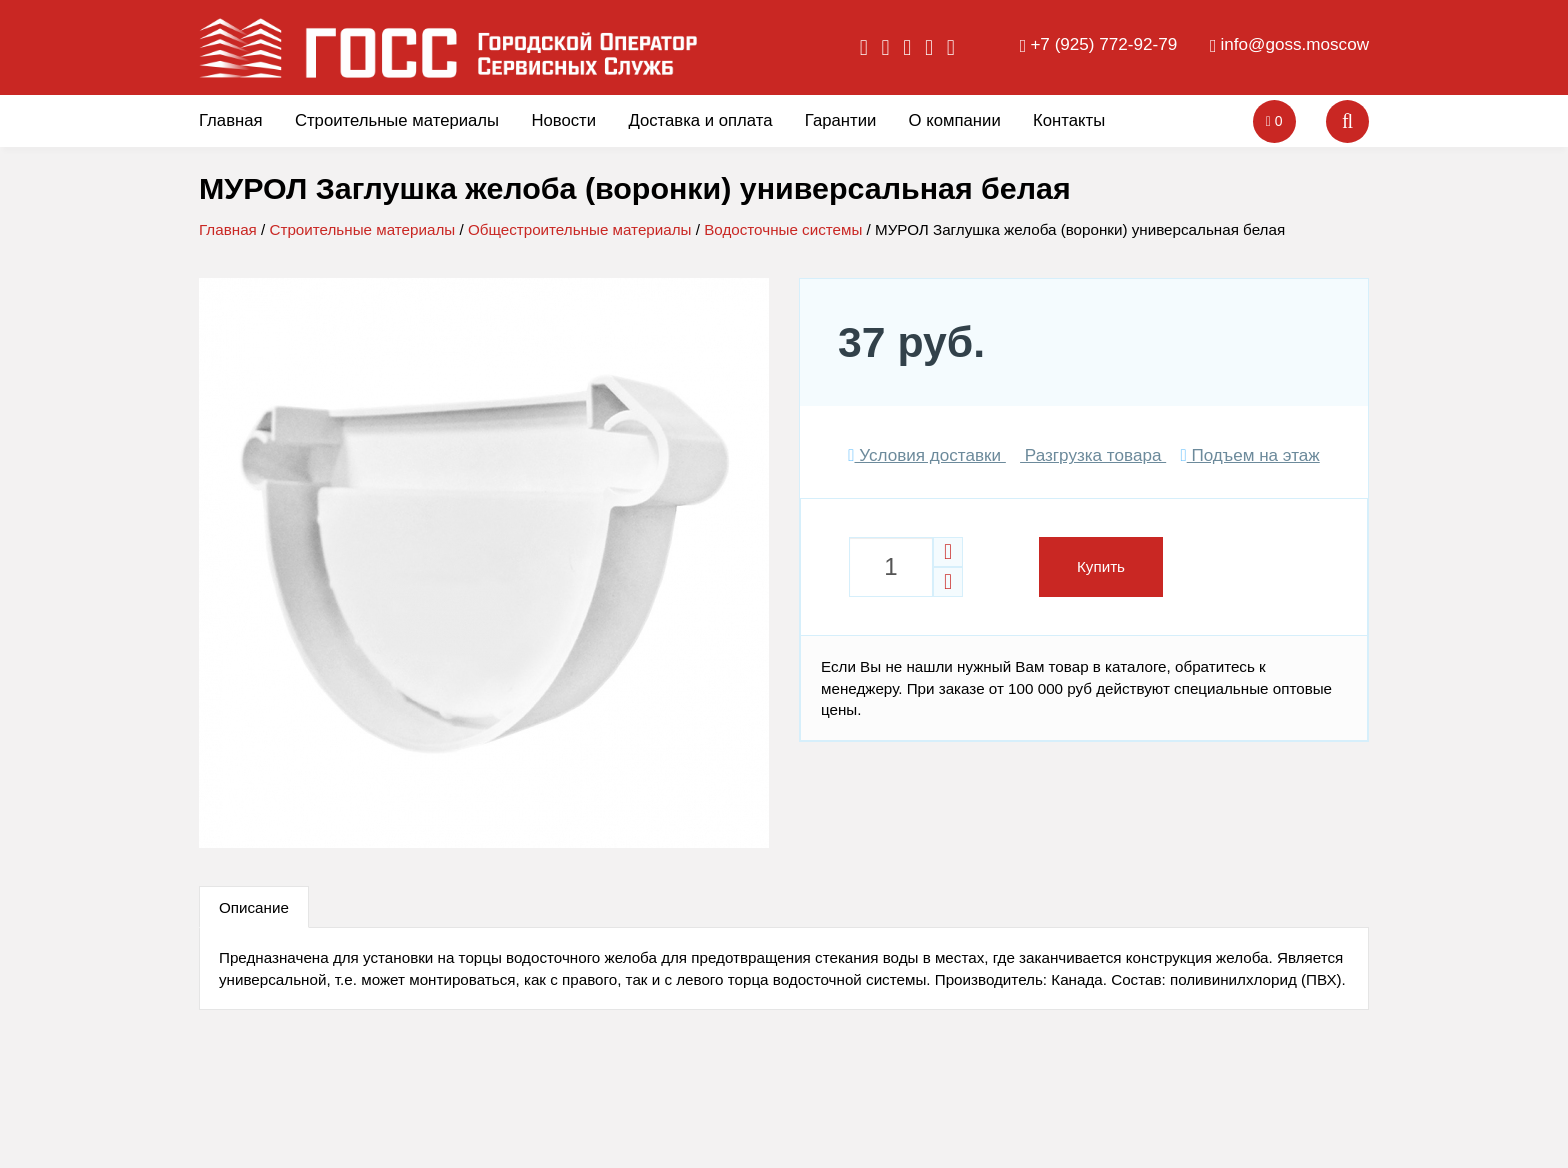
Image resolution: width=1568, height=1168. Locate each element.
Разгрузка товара (1093, 455)
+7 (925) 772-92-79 (1103, 44)
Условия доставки (927, 455)
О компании (955, 120)
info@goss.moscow (1295, 44)
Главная (231, 120)
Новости (563, 120)
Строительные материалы (397, 120)
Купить (1101, 566)
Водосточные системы (783, 229)
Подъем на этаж (1249, 455)
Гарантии (841, 120)
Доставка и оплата (700, 120)
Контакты (1069, 120)
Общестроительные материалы (580, 229)
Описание (254, 907)
